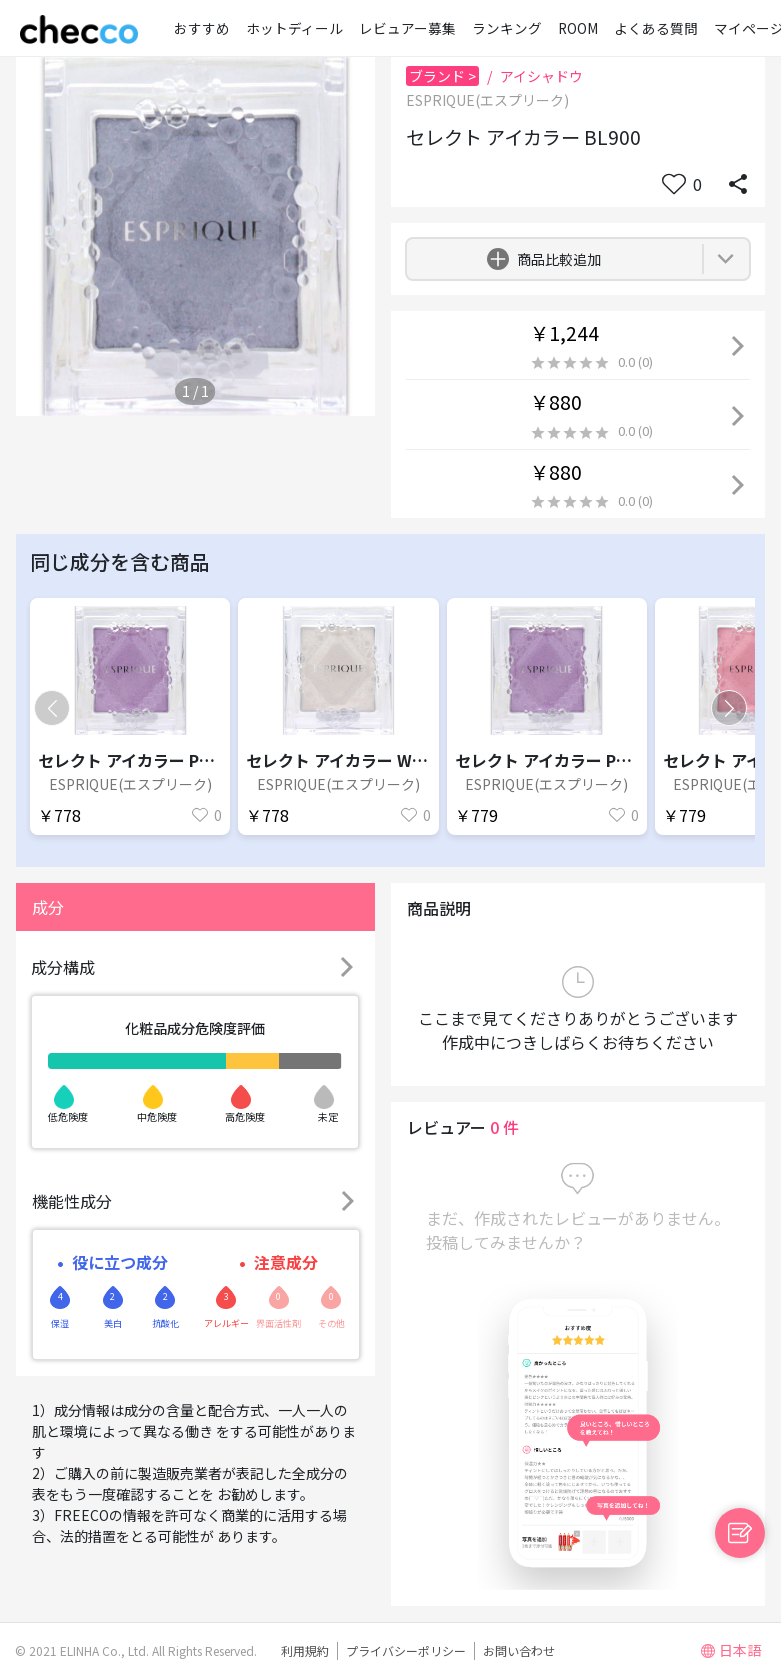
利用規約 (305, 1650)
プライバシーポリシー (406, 1650)
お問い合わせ (519, 1650)
